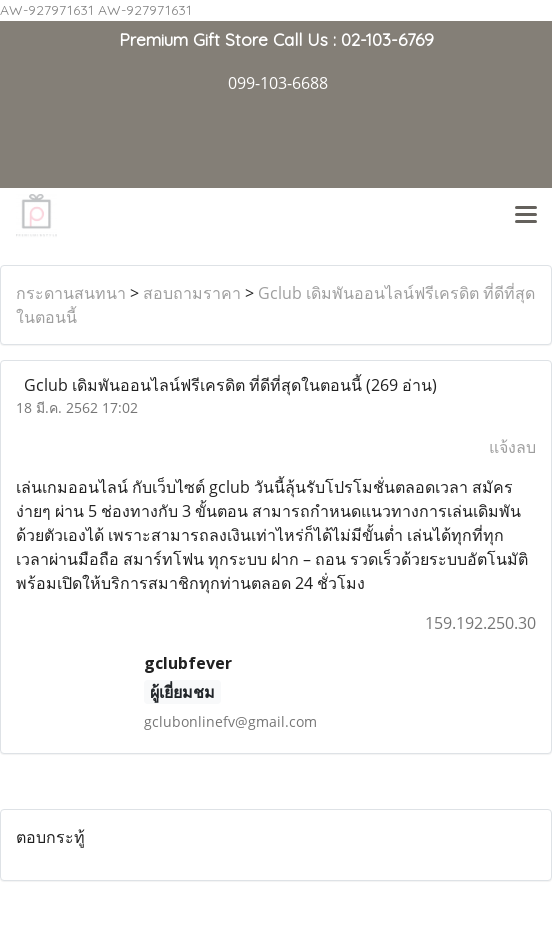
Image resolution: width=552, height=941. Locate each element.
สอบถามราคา (192, 293)
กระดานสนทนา (71, 293)
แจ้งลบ (512, 447)
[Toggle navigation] (526, 216)
